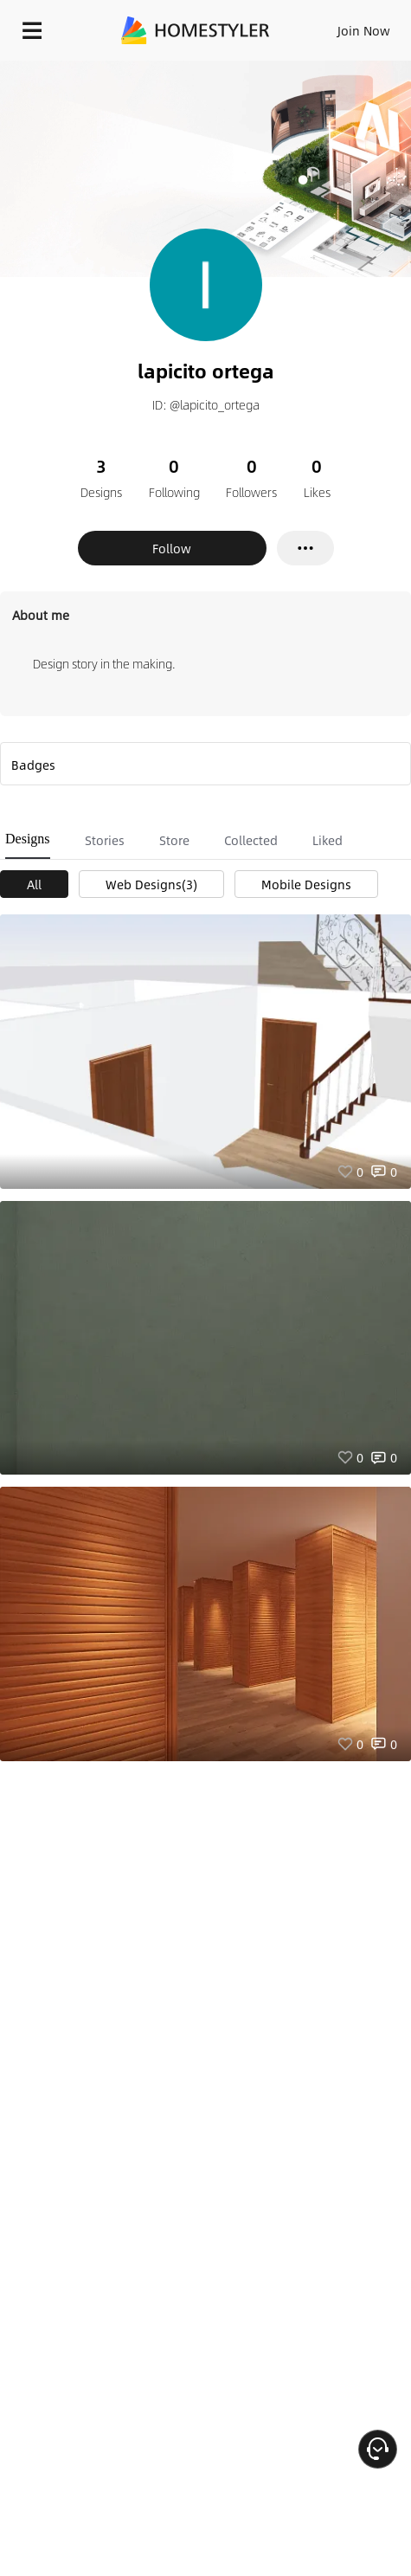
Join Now (363, 30)
